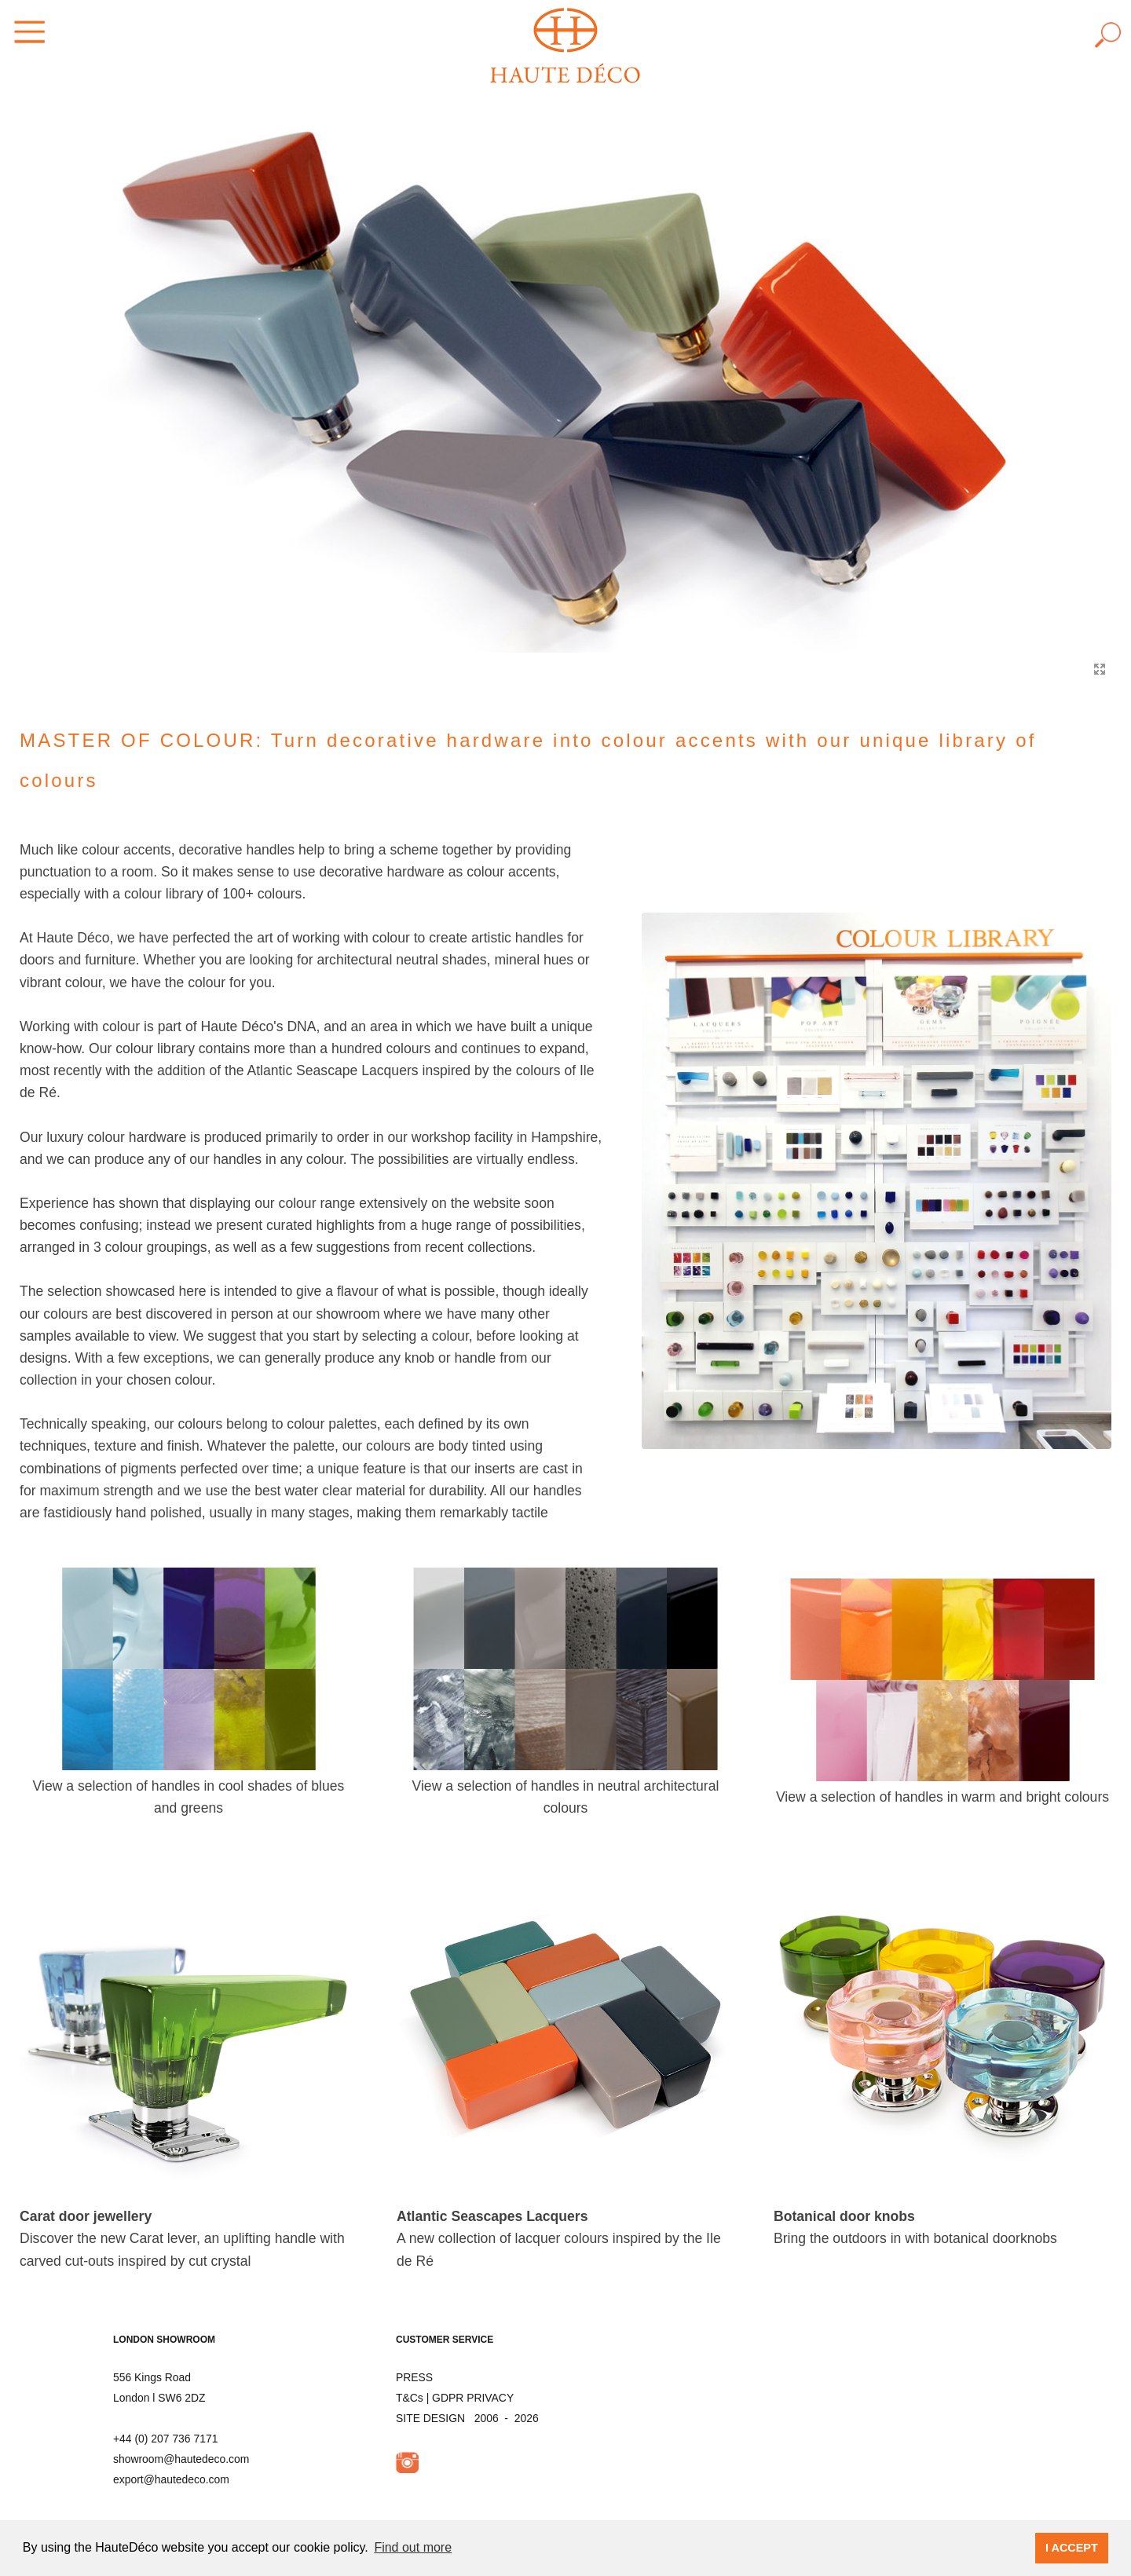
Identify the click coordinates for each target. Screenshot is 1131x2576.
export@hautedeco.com (171, 2479)
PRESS (414, 2377)
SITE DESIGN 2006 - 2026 (467, 2418)
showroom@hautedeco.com (181, 2459)
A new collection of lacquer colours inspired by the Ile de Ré (559, 2238)
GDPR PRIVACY (473, 2397)
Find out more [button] (413, 2547)
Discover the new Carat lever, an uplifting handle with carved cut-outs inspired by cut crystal (182, 2238)
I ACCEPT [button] (1071, 2547)
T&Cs (409, 2397)
